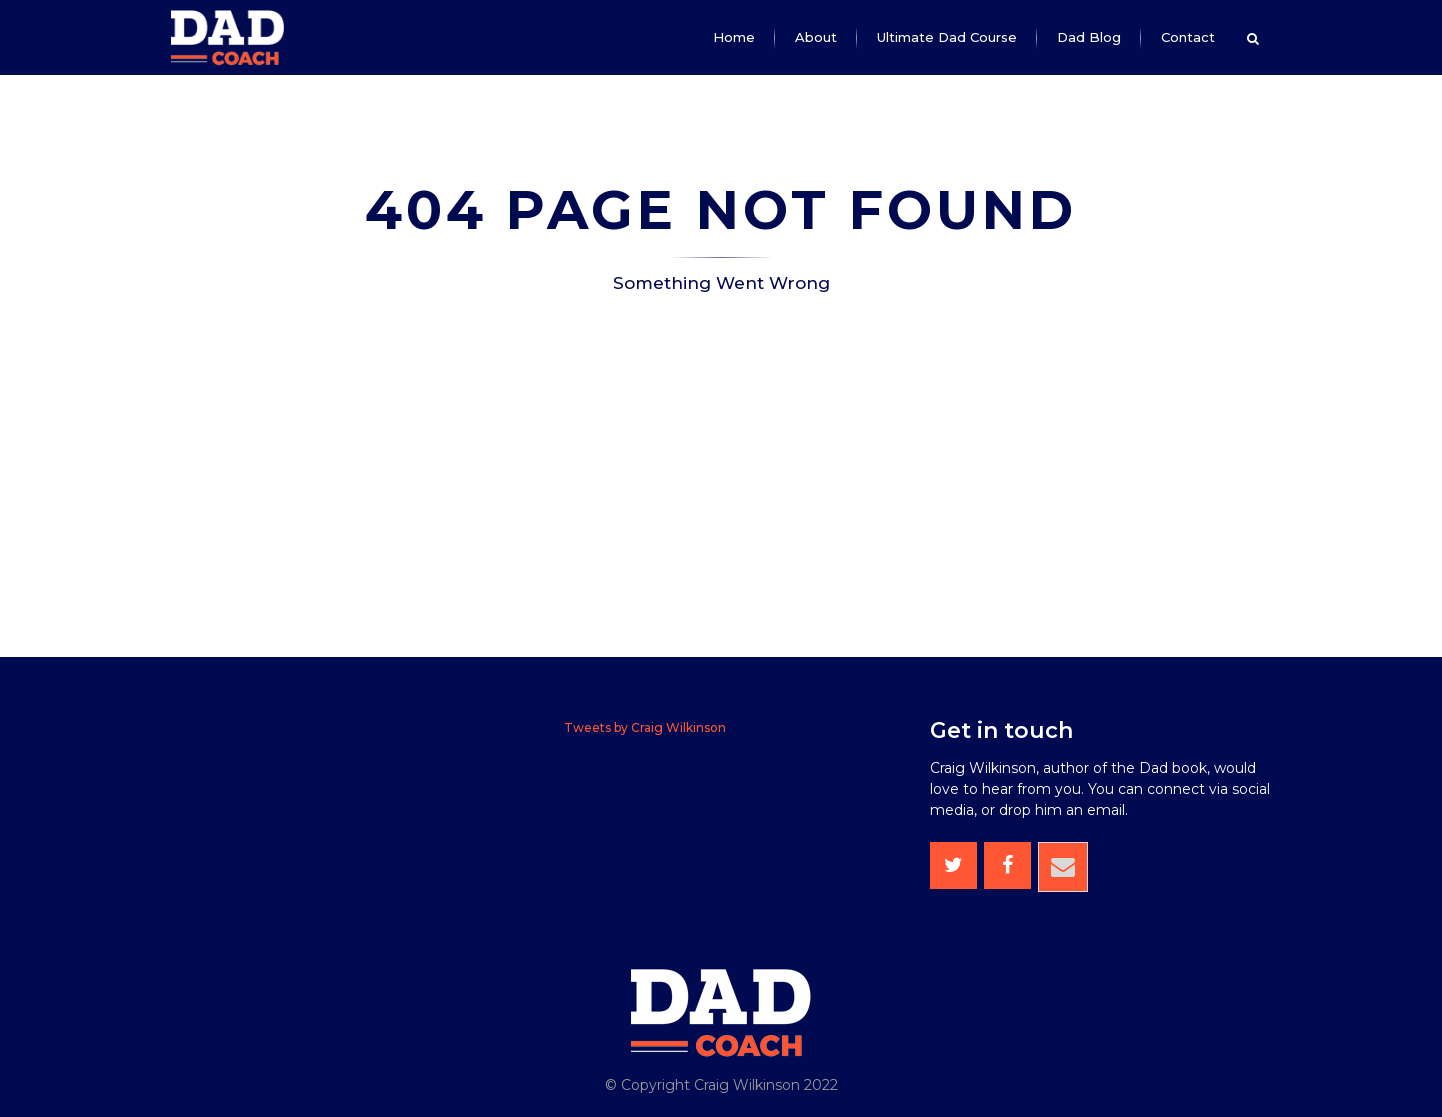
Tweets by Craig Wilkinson (645, 727)
